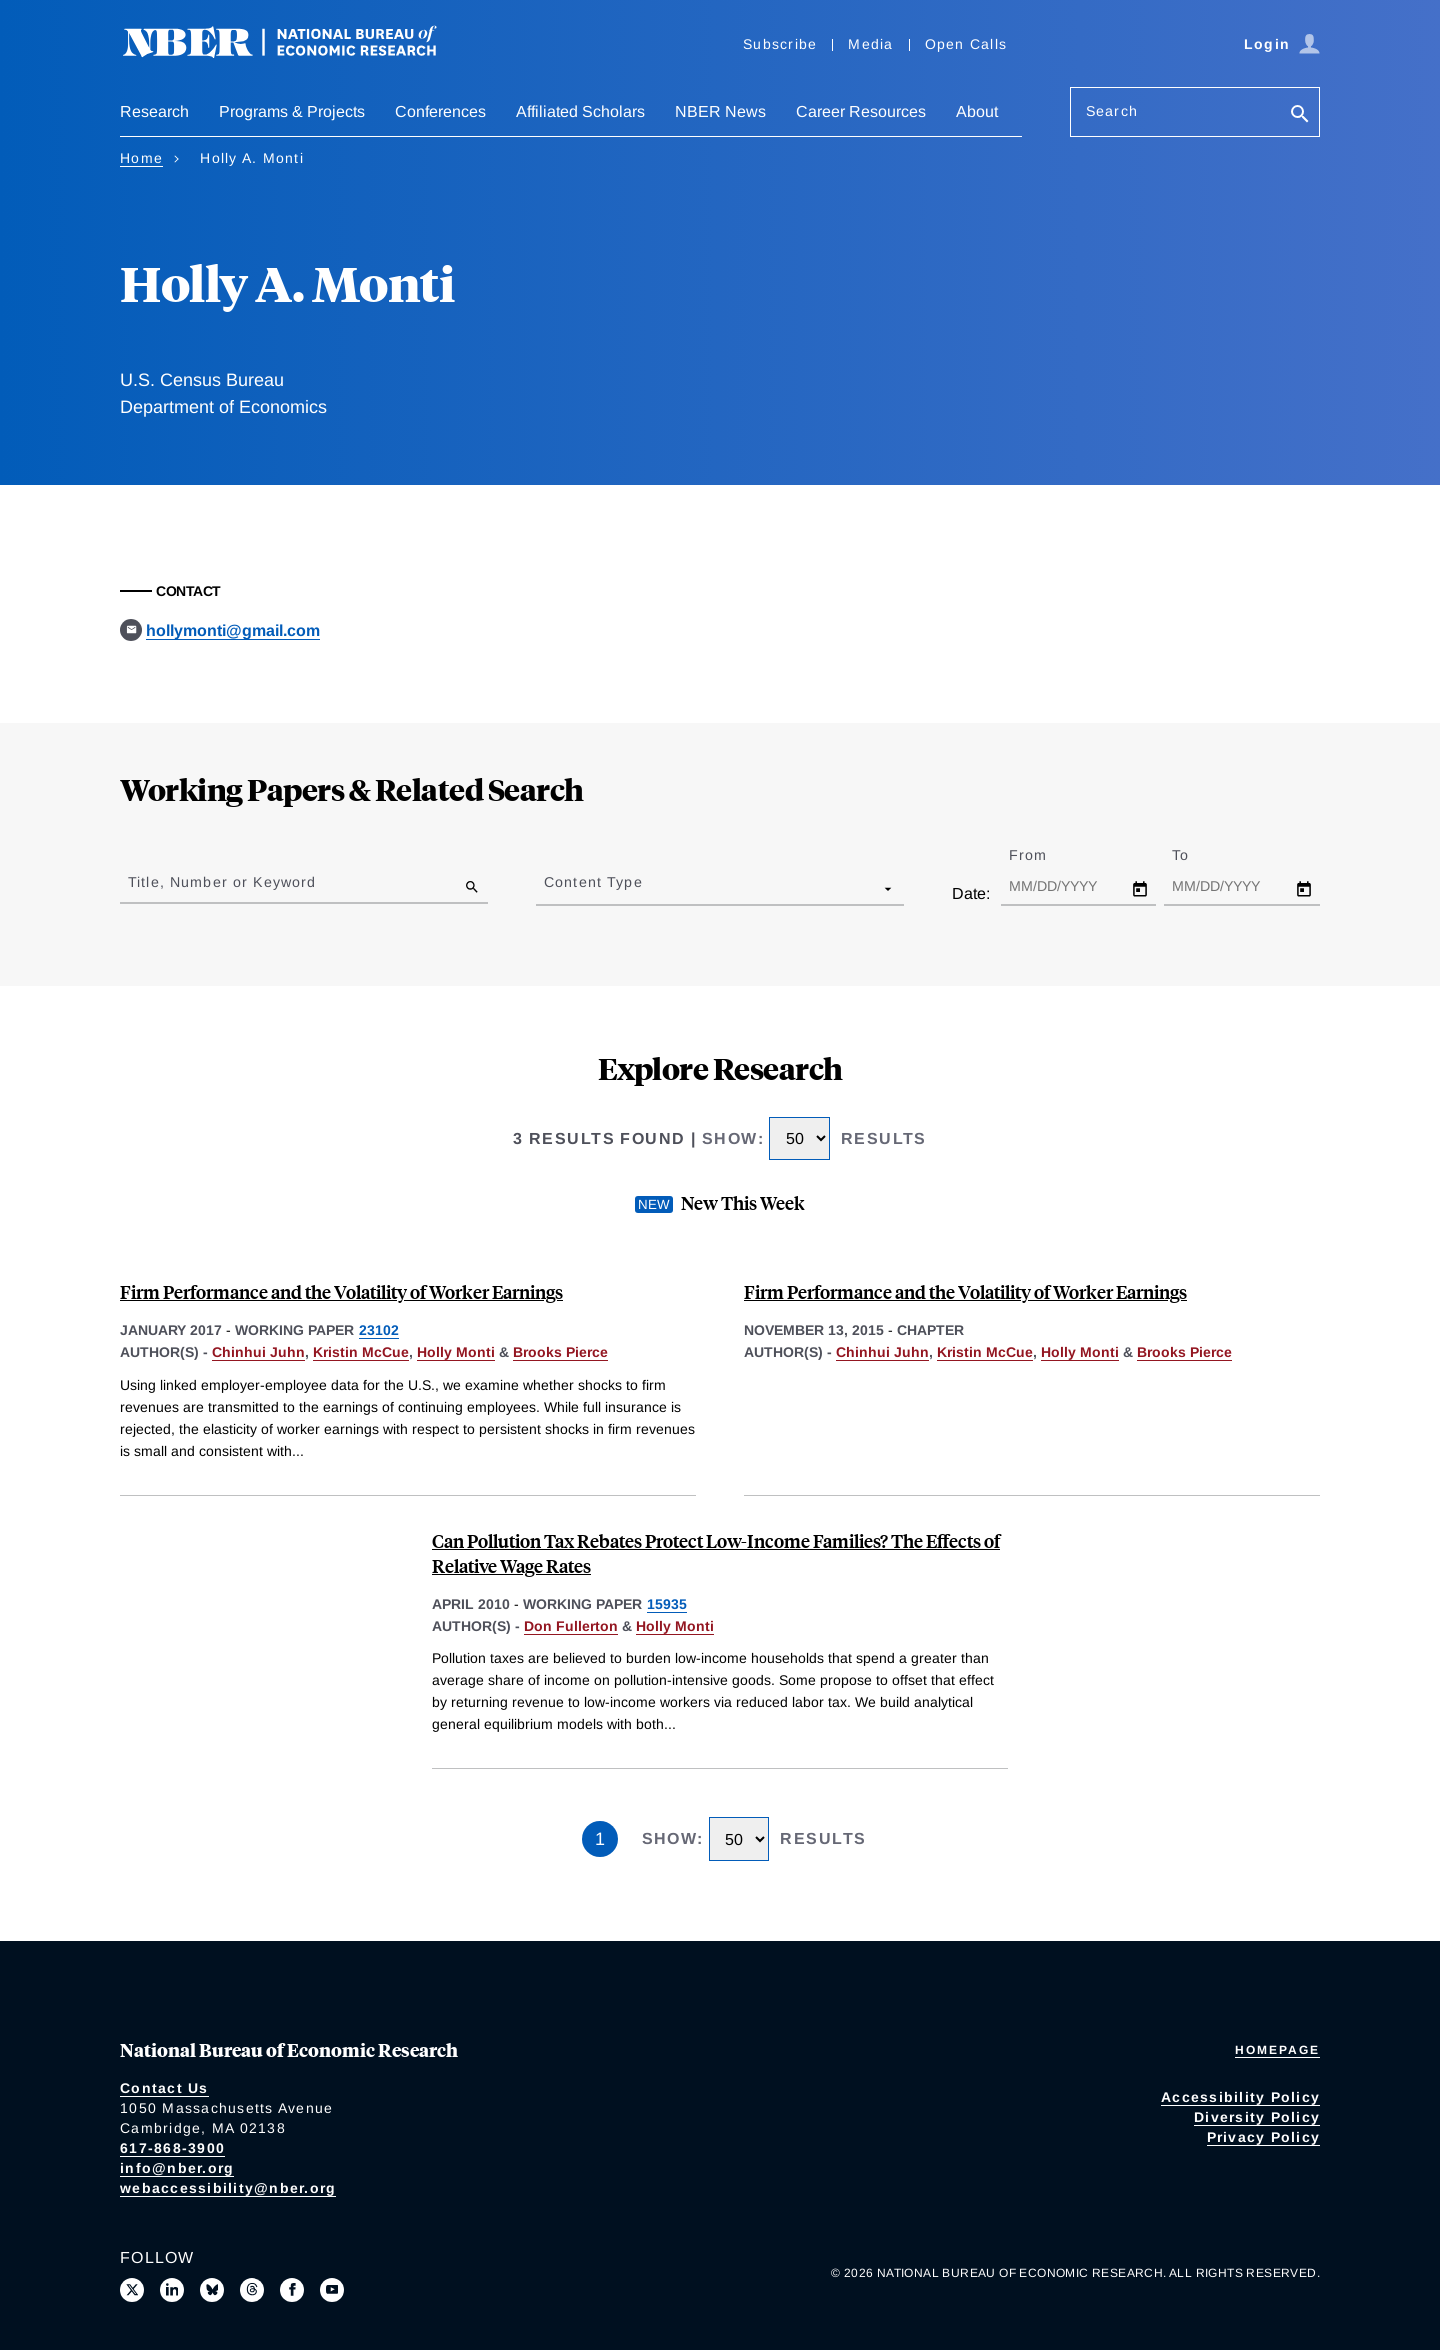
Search (1112, 111)
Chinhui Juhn (258, 1352)
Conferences (440, 111)
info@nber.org (177, 2168)
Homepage (1277, 2050)
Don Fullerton (571, 1626)
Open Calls (966, 44)
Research (154, 111)
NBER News (720, 111)
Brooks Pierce (560, 1352)
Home (141, 158)
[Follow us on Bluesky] (212, 2290)
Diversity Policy (1257, 2117)
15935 (667, 1604)
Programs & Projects (292, 111)
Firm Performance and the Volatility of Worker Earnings (341, 1291)
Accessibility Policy (1240, 2097)
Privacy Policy (1264, 2137)
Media (870, 44)
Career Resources (861, 111)
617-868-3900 (172, 2148)
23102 (379, 1330)
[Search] (1300, 115)
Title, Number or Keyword (222, 882)
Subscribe (780, 44)
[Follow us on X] (132, 2290)
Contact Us (164, 2088)
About (977, 111)
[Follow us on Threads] (252, 2290)
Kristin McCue (361, 1352)
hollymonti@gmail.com (233, 630)
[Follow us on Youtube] (332, 2290)
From (1045, 855)
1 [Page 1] (600, 1839)
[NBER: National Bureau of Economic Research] (296, 52)
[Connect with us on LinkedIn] (172, 2290)
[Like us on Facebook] (292, 2290)
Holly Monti (456, 1352)
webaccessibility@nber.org (228, 2188)
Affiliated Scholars (580, 111)
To (1198, 855)
